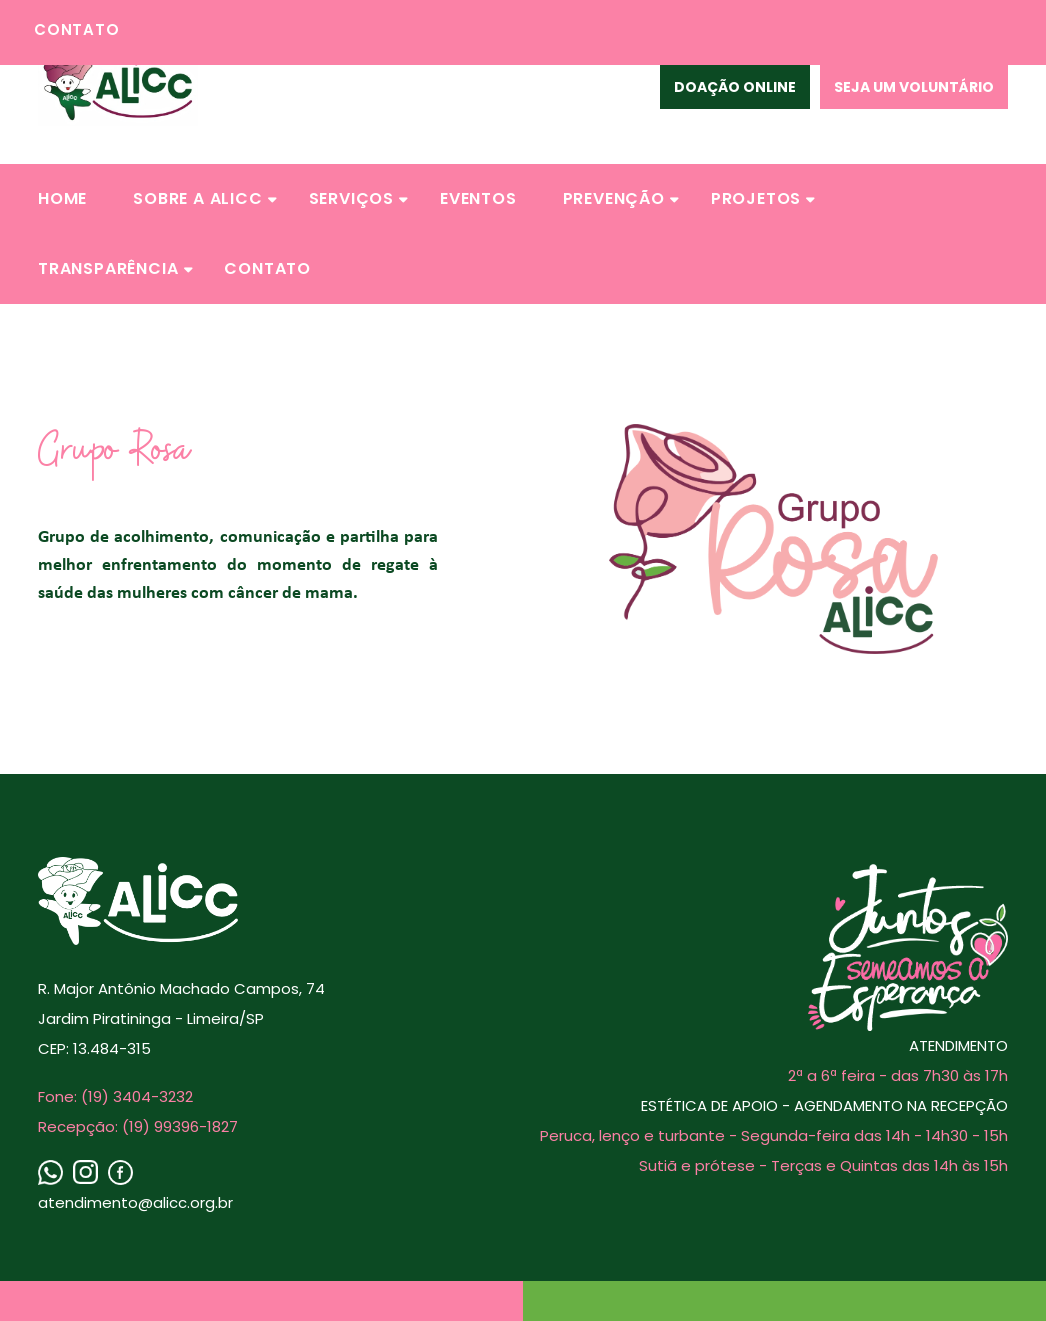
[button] (62, 199)
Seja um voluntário (914, 87)
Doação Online (735, 87)
